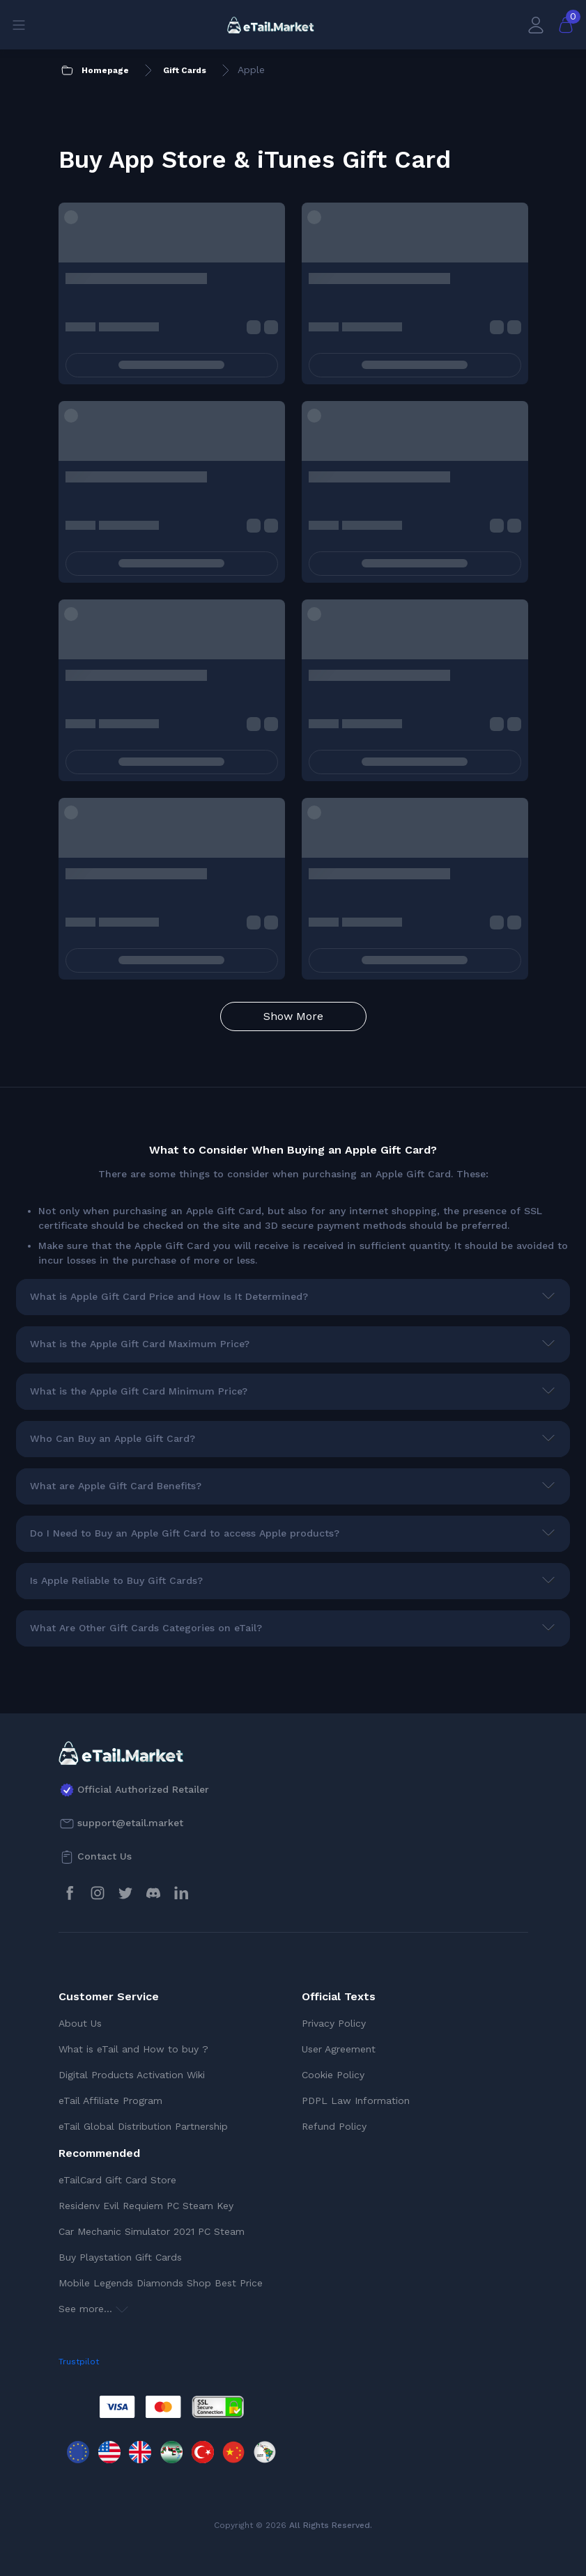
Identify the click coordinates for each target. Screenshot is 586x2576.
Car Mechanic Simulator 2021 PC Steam (152, 2231)
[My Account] (535, 24)
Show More (293, 1016)
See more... (93, 2308)
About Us (80, 2023)
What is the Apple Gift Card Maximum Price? (139, 1343)
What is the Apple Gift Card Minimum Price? (138, 1391)
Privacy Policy (334, 2023)
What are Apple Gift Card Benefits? (115, 1485)
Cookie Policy (333, 2074)
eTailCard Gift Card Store (117, 2179)
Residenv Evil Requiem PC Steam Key (146, 2205)
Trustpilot (79, 2361)
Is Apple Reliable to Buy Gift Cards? (116, 1580)
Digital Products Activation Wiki (132, 2074)
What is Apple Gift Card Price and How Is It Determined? (169, 1296)
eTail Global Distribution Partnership (143, 2126)
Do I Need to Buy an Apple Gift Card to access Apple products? (184, 1533)
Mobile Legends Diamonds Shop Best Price (161, 2282)
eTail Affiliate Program (110, 2100)
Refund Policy (334, 2126)
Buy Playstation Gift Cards (120, 2257)
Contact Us (104, 1856)
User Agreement (339, 2049)
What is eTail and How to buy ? (133, 2049)
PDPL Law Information (356, 2100)
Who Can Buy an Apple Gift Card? (112, 1438)
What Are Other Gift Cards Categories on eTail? (146, 1627)
